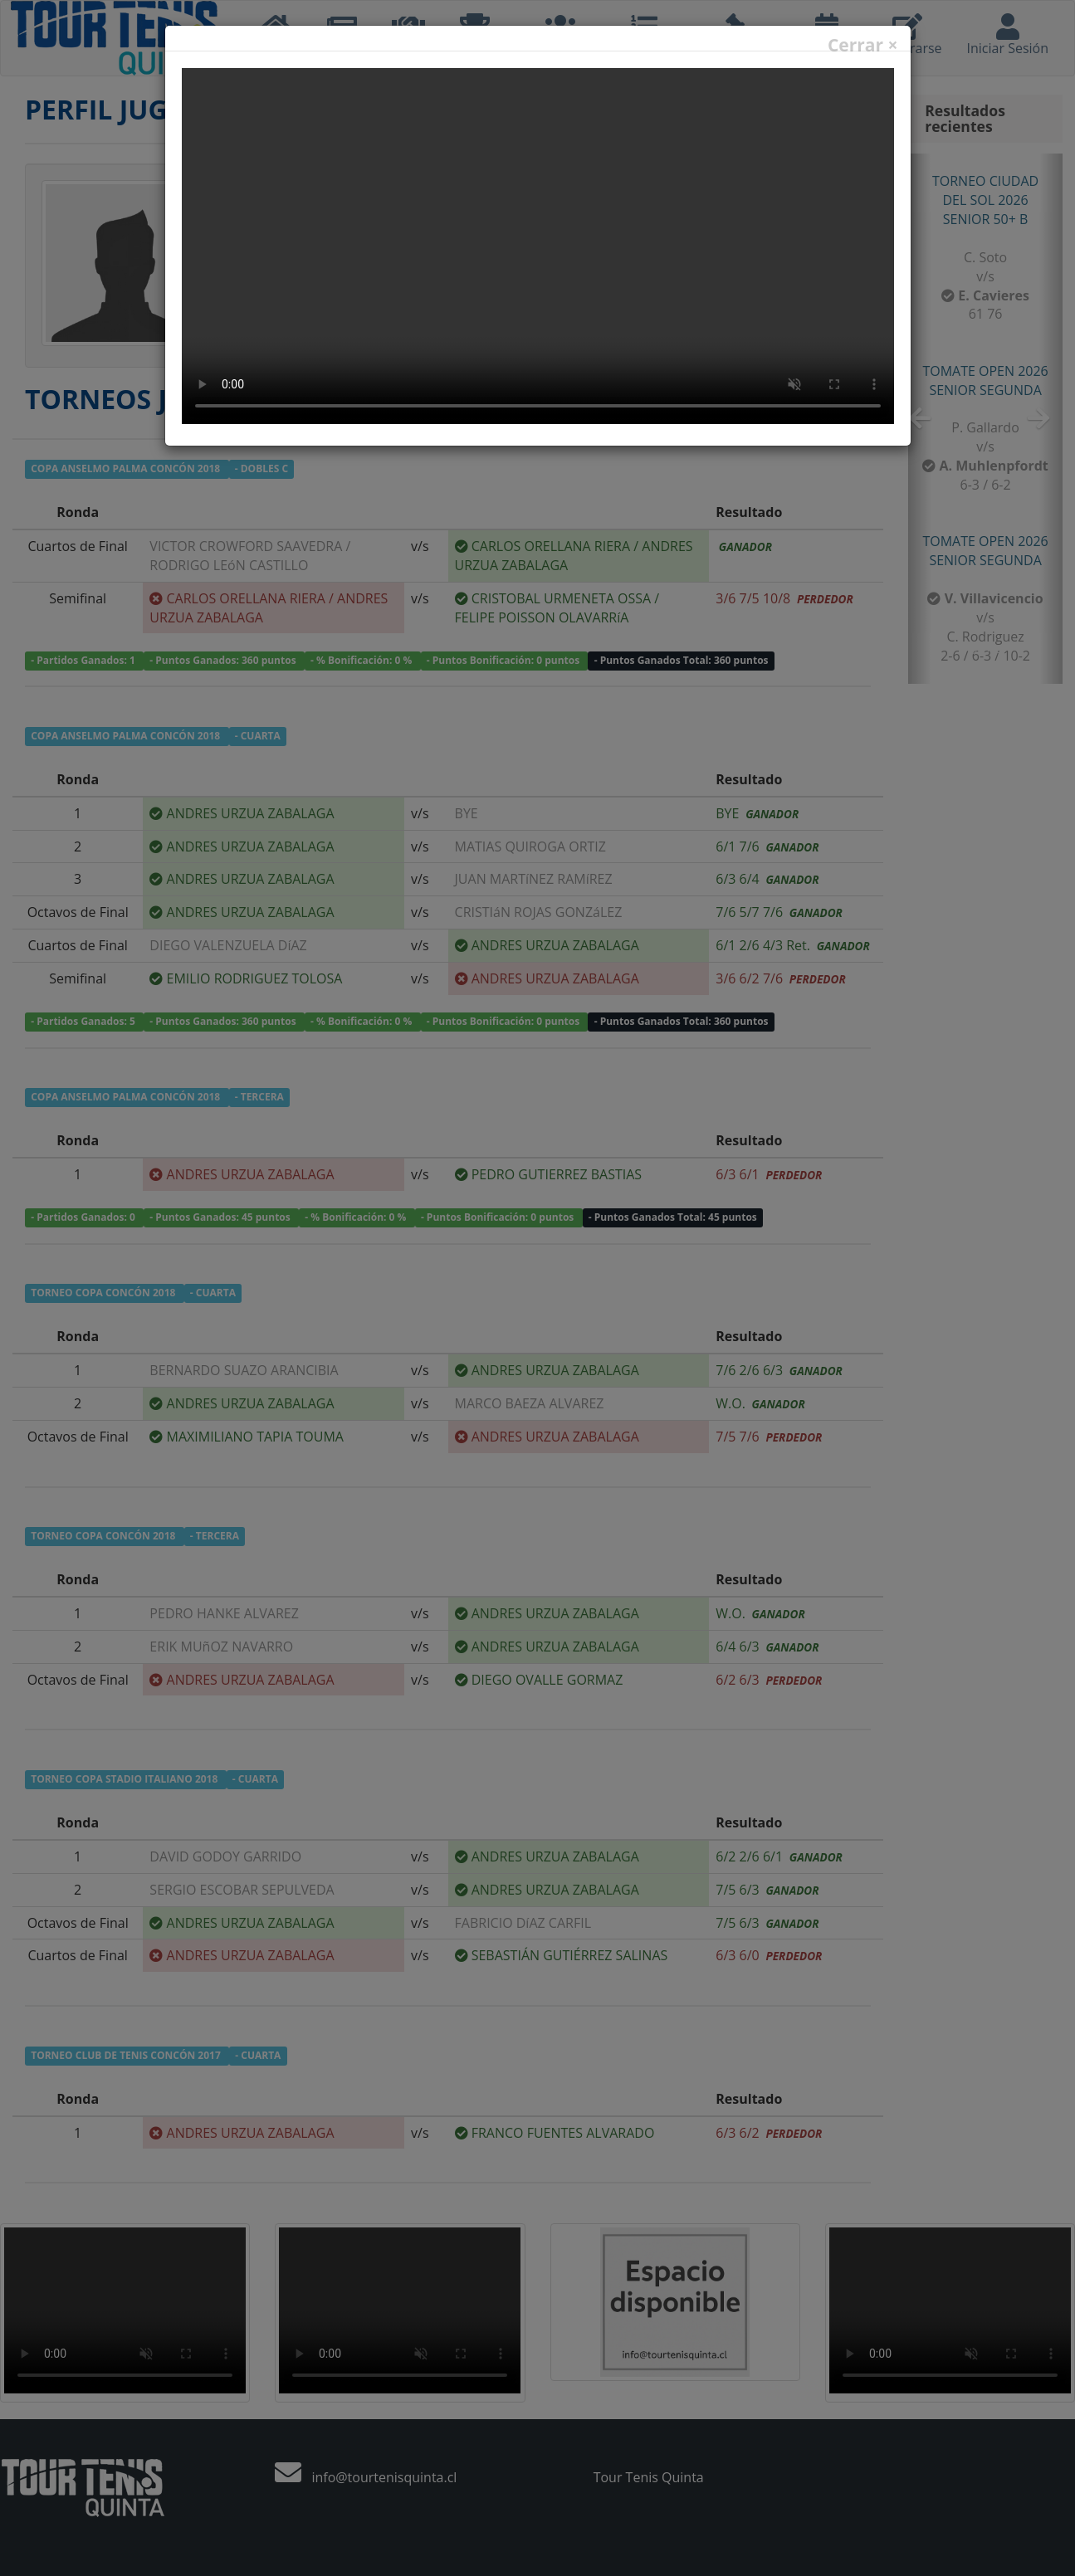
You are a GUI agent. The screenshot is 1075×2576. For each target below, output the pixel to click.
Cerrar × (863, 45)
